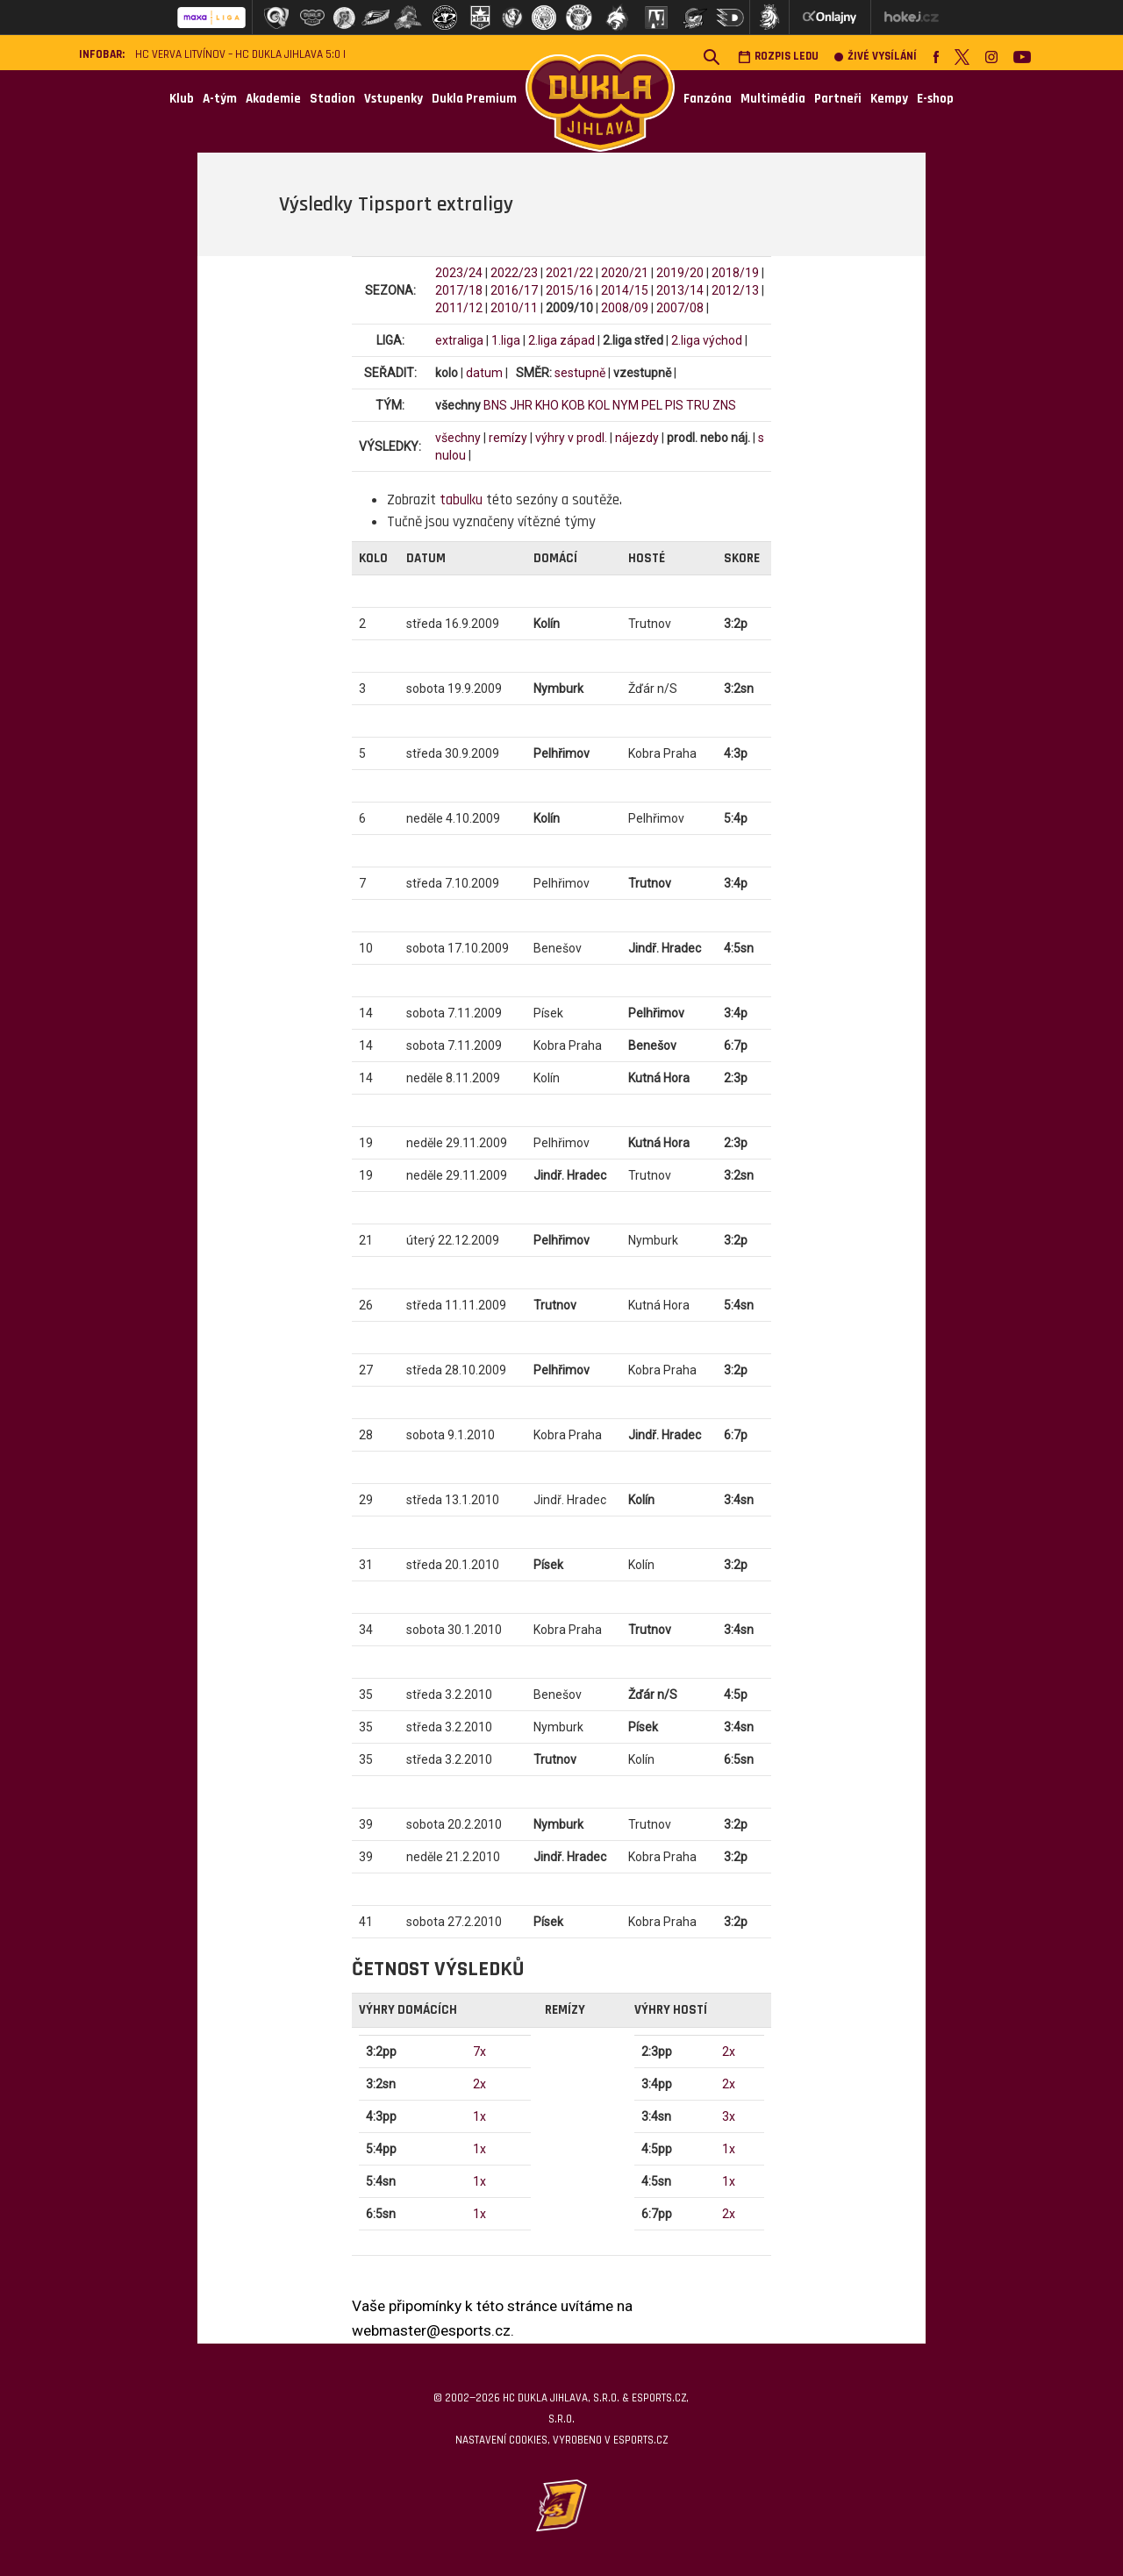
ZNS (724, 405)
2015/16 (569, 290)
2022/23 (514, 273)
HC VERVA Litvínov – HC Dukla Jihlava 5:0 (237, 54)
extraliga (459, 340)
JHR (521, 405)
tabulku (461, 500)
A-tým (220, 98)
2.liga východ (706, 340)
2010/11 (514, 308)
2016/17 (514, 290)
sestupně (579, 373)
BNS (495, 405)
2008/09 (624, 308)
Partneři (838, 98)
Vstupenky (393, 98)
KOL (599, 405)
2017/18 (459, 290)
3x (728, 2116)
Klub (181, 98)
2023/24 (459, 273)
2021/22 (569, 273)
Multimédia (772, 98)
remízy (508, 438)
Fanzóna (707, 98)
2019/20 (680, 273)
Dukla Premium (474, 98)
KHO (547, 405)
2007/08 (680, 308)
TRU (698, 405)
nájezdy (637, 438)
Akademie (273, 98)
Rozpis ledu (778, 56)
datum (484, 373)
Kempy (889, 98)
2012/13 (735, 290)
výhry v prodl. (571, 438)
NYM (625, 405)
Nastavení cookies (501, 2440)
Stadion (332, 98)
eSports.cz (640, 2440)
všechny (458, 438)
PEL (651, 405)
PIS (674, 405)
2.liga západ (561, 340)
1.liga (505, 340)
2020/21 (624, 273)
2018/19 (735, 273)
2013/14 (680, 290)
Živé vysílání (875, 56)
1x (479, 2116)
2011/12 (459, 308)
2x (479, 2084)
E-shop (935, 98)
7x (479, 2051)
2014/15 (624, 290)
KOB (573, 405)
